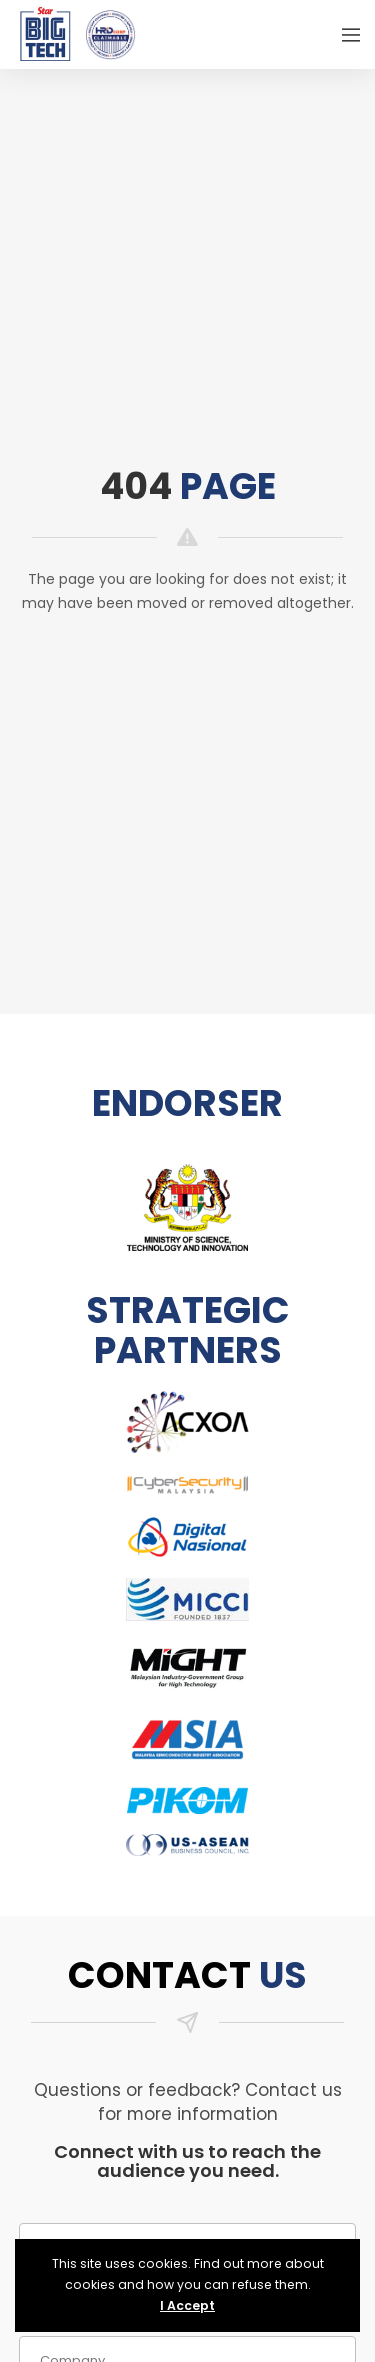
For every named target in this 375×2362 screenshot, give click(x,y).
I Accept (187, 2305)
